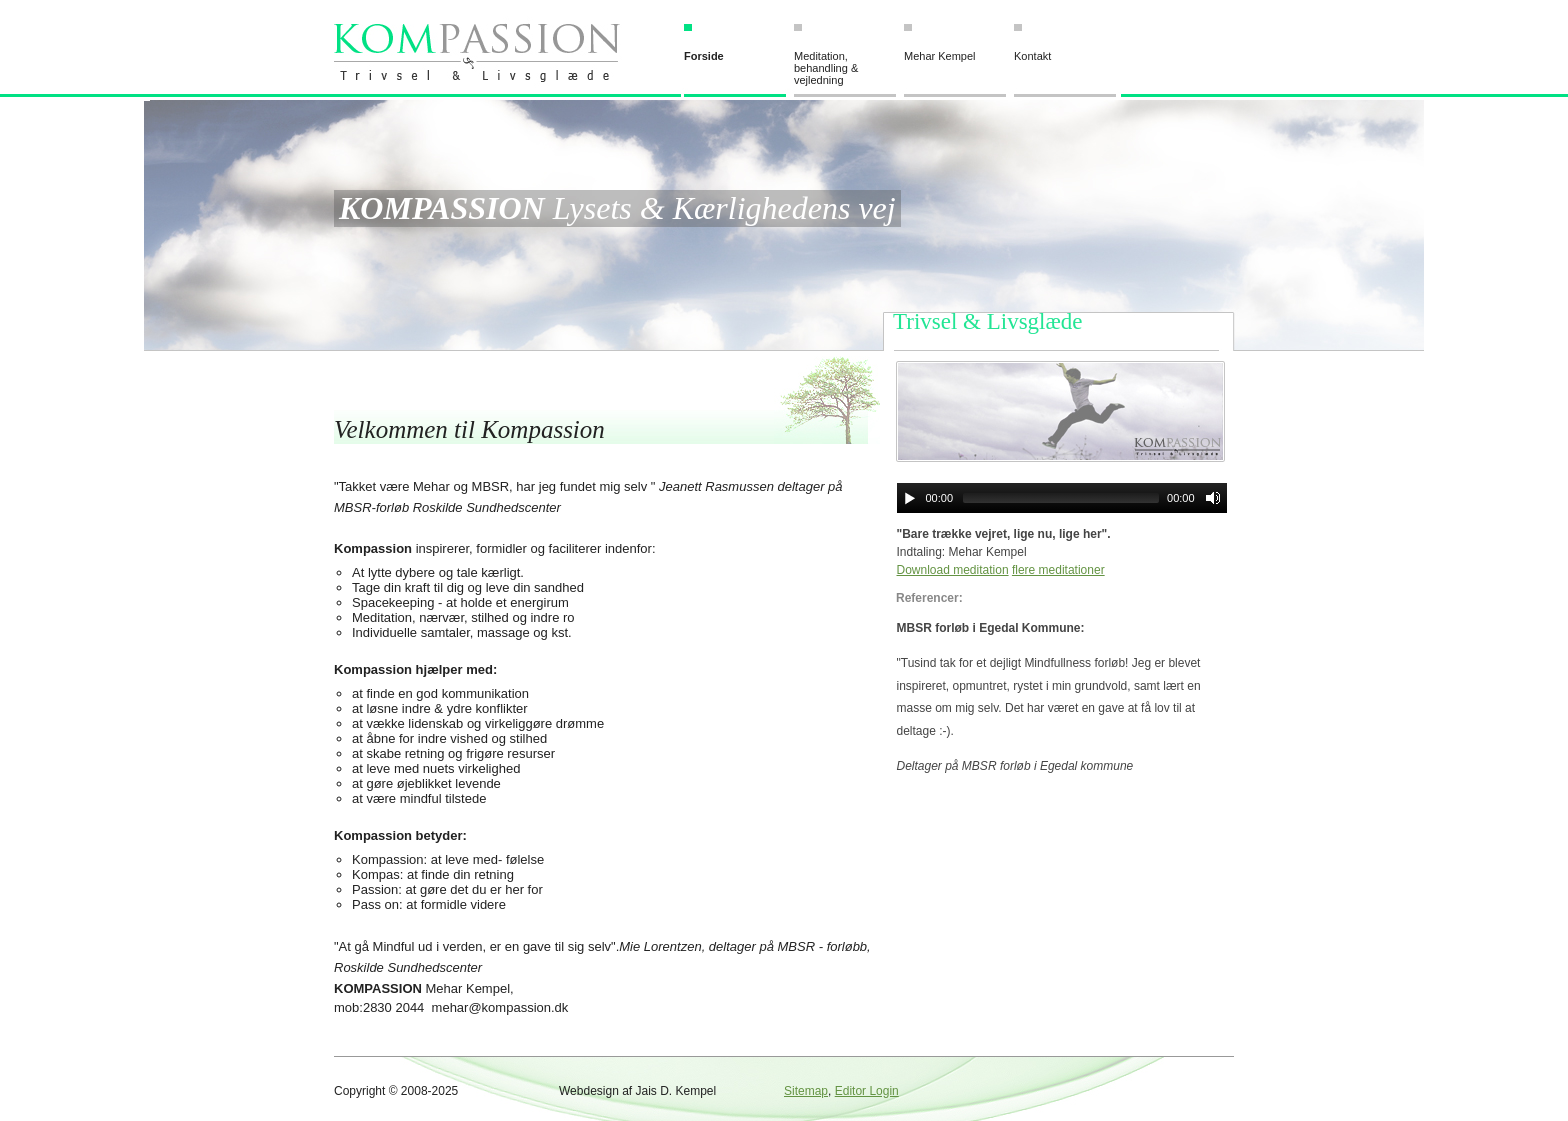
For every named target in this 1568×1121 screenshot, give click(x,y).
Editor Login (867, 1091)
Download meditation (953, 570)
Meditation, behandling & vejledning (826, 68)
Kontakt (1032, 56)
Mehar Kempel (940, 56)
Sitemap (806, 1091)
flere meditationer (1058, 570)
